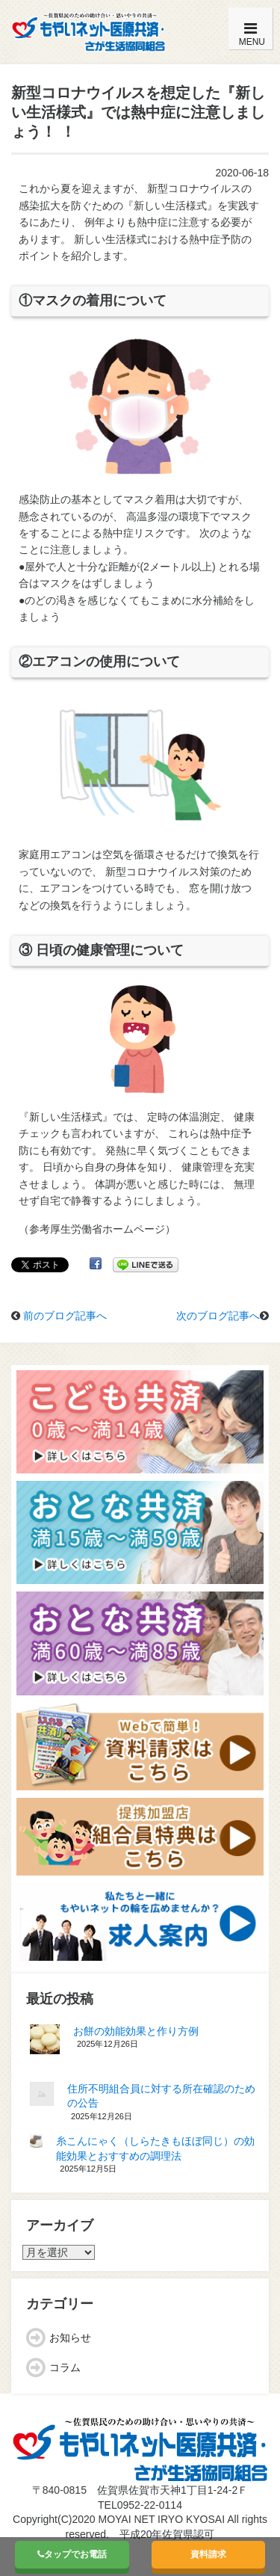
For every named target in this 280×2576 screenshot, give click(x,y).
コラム (65, 2367)
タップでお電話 (72, 2554)
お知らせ (70, 2338)
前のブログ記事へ (65, 1316)
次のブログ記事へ (218, 1316)
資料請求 (208, 2554)
